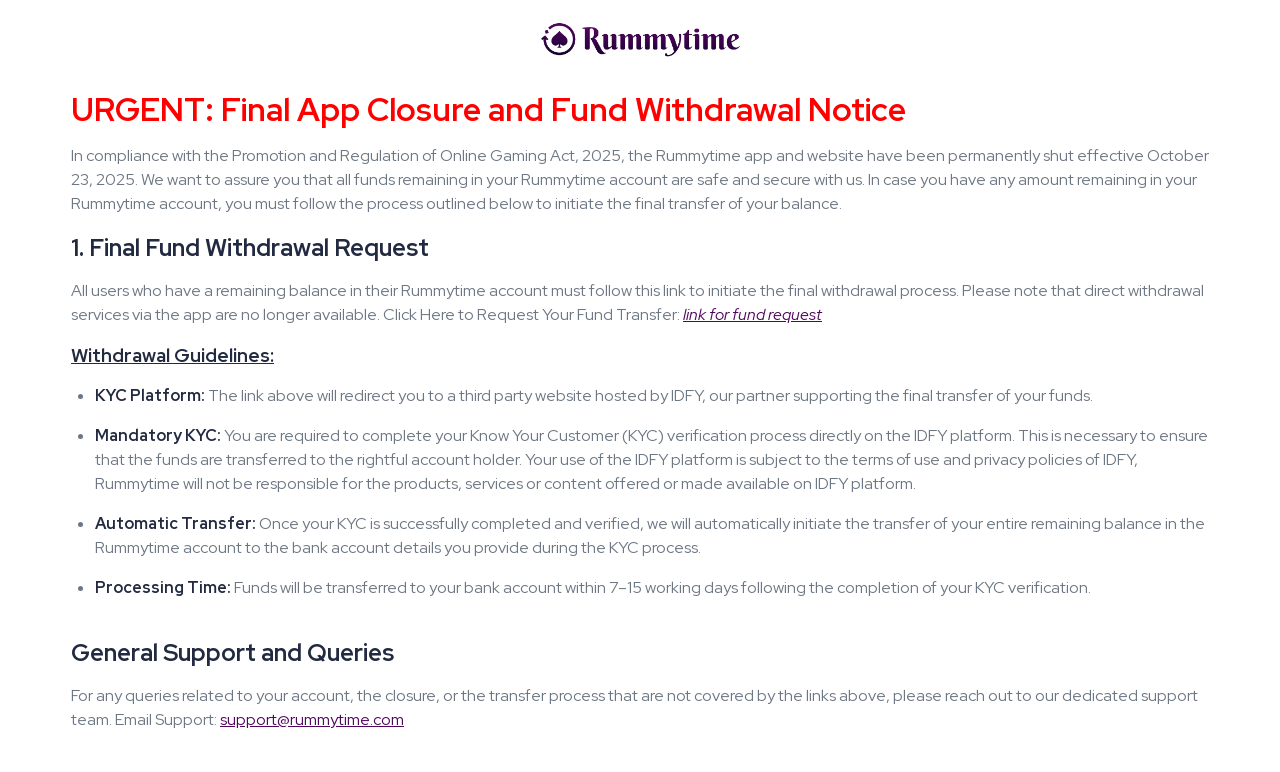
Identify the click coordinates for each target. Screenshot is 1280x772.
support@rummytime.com (312, 719)
